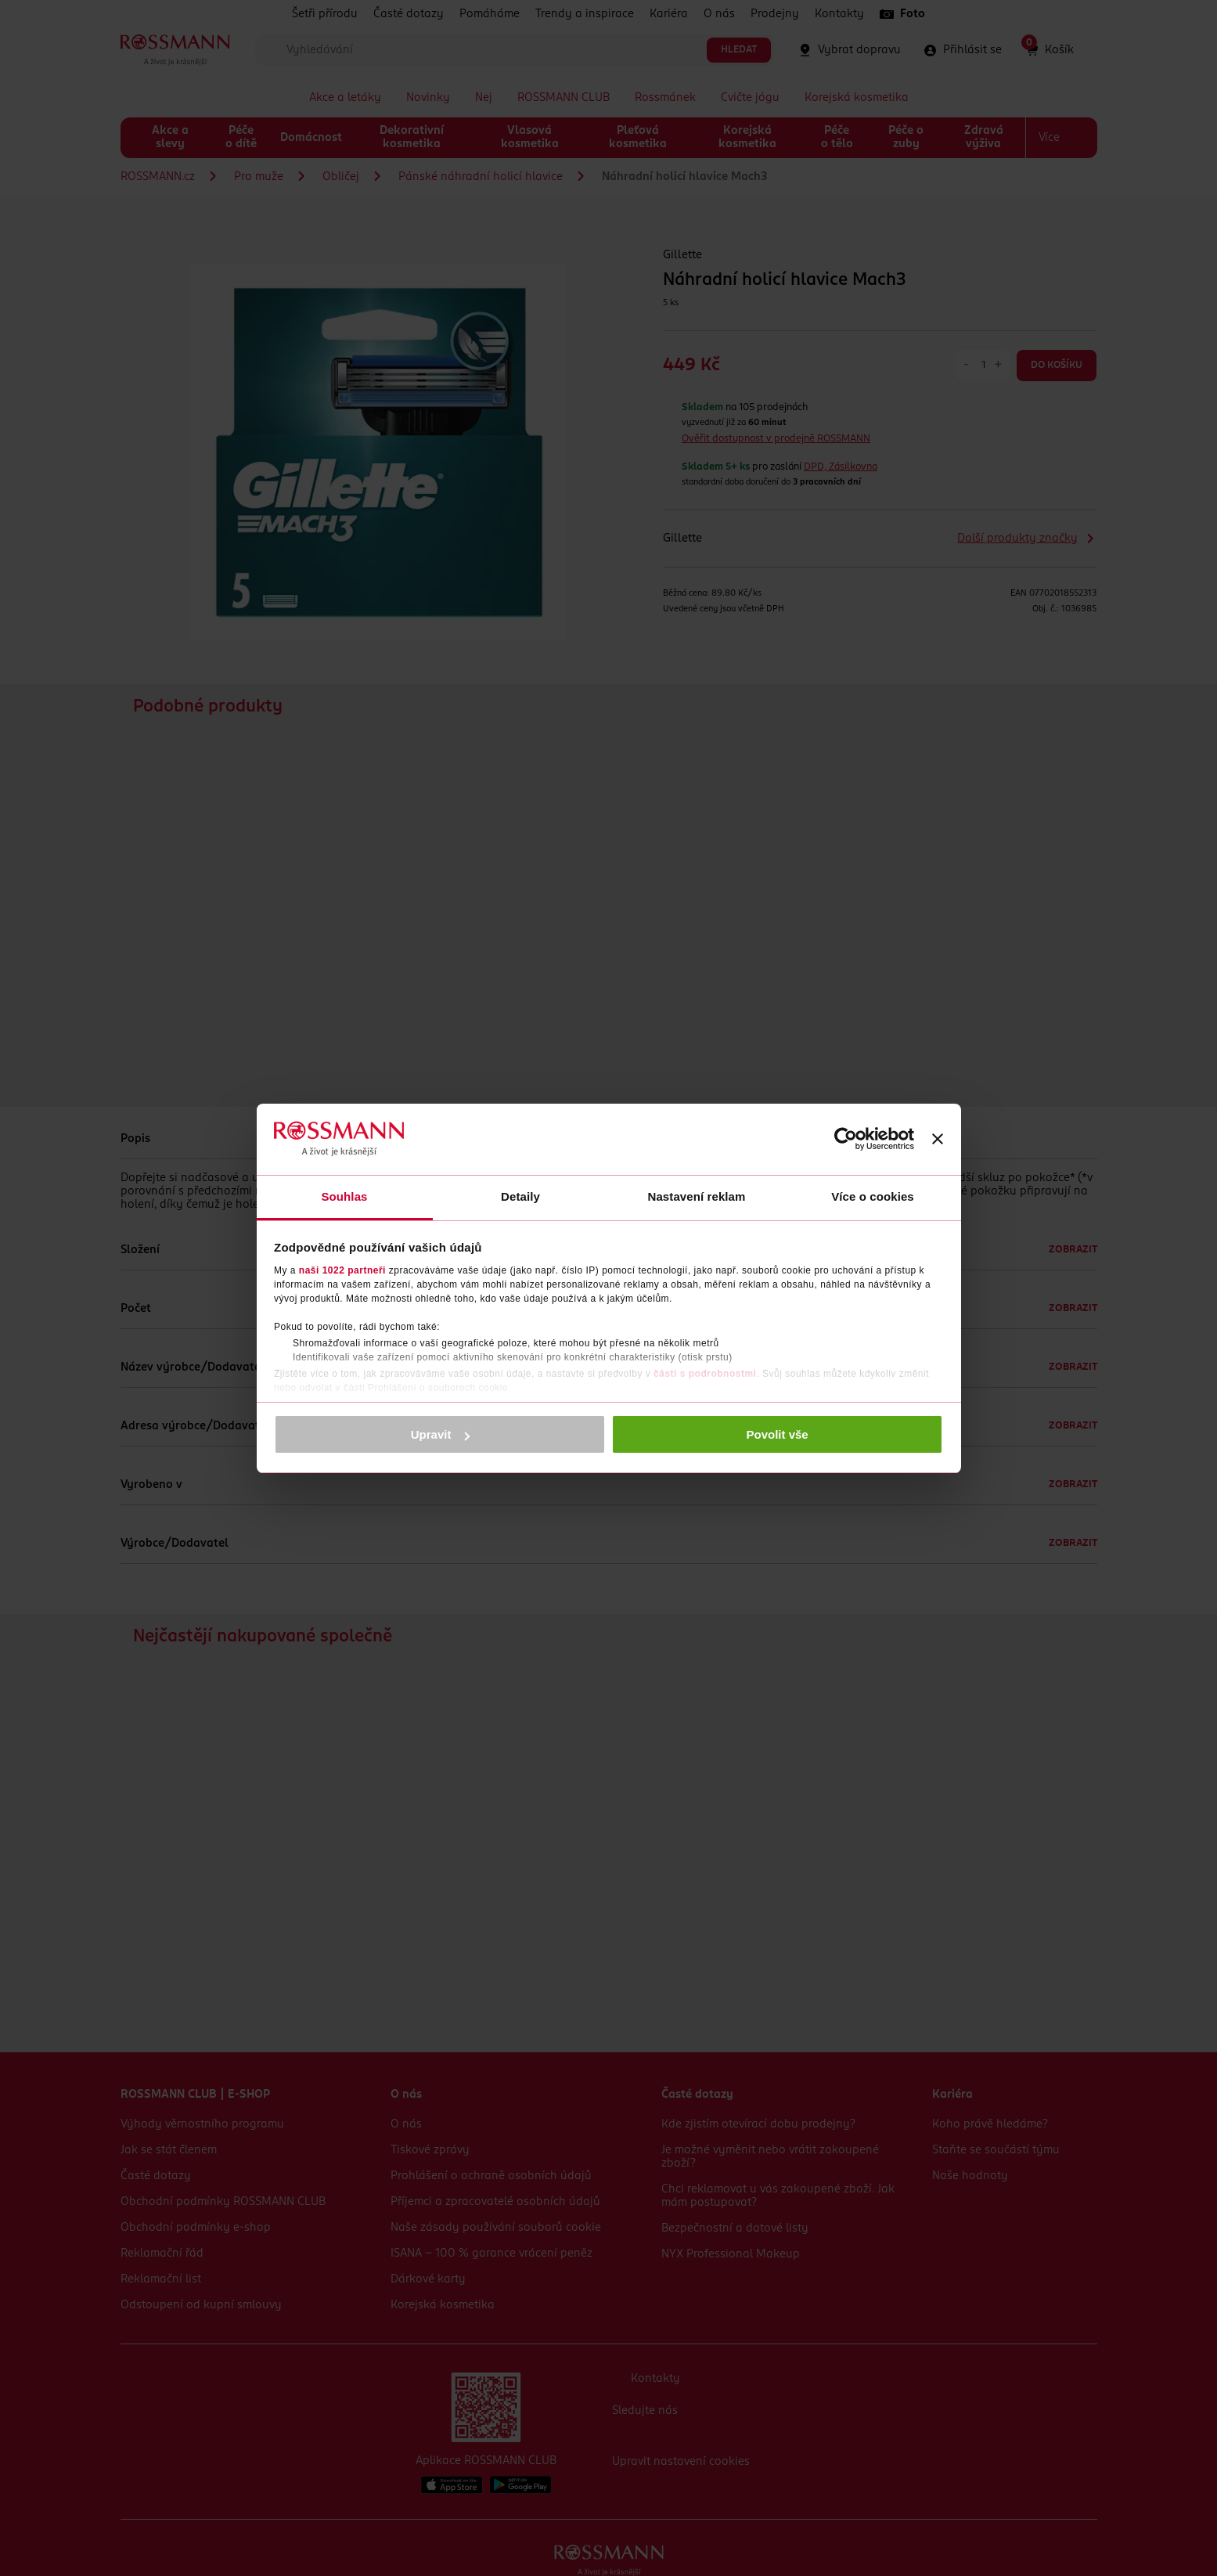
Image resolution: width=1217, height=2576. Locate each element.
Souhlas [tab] (344, 1196)
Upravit (440, 1434)
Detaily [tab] (520, 1196)
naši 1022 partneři (342, 1270)
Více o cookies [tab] (872, 1196)
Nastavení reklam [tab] (696, 1196)
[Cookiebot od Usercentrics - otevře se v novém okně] (845, 1139)
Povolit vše (777, 1434)
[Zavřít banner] (937, 1138)
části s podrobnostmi (705, 1373)
